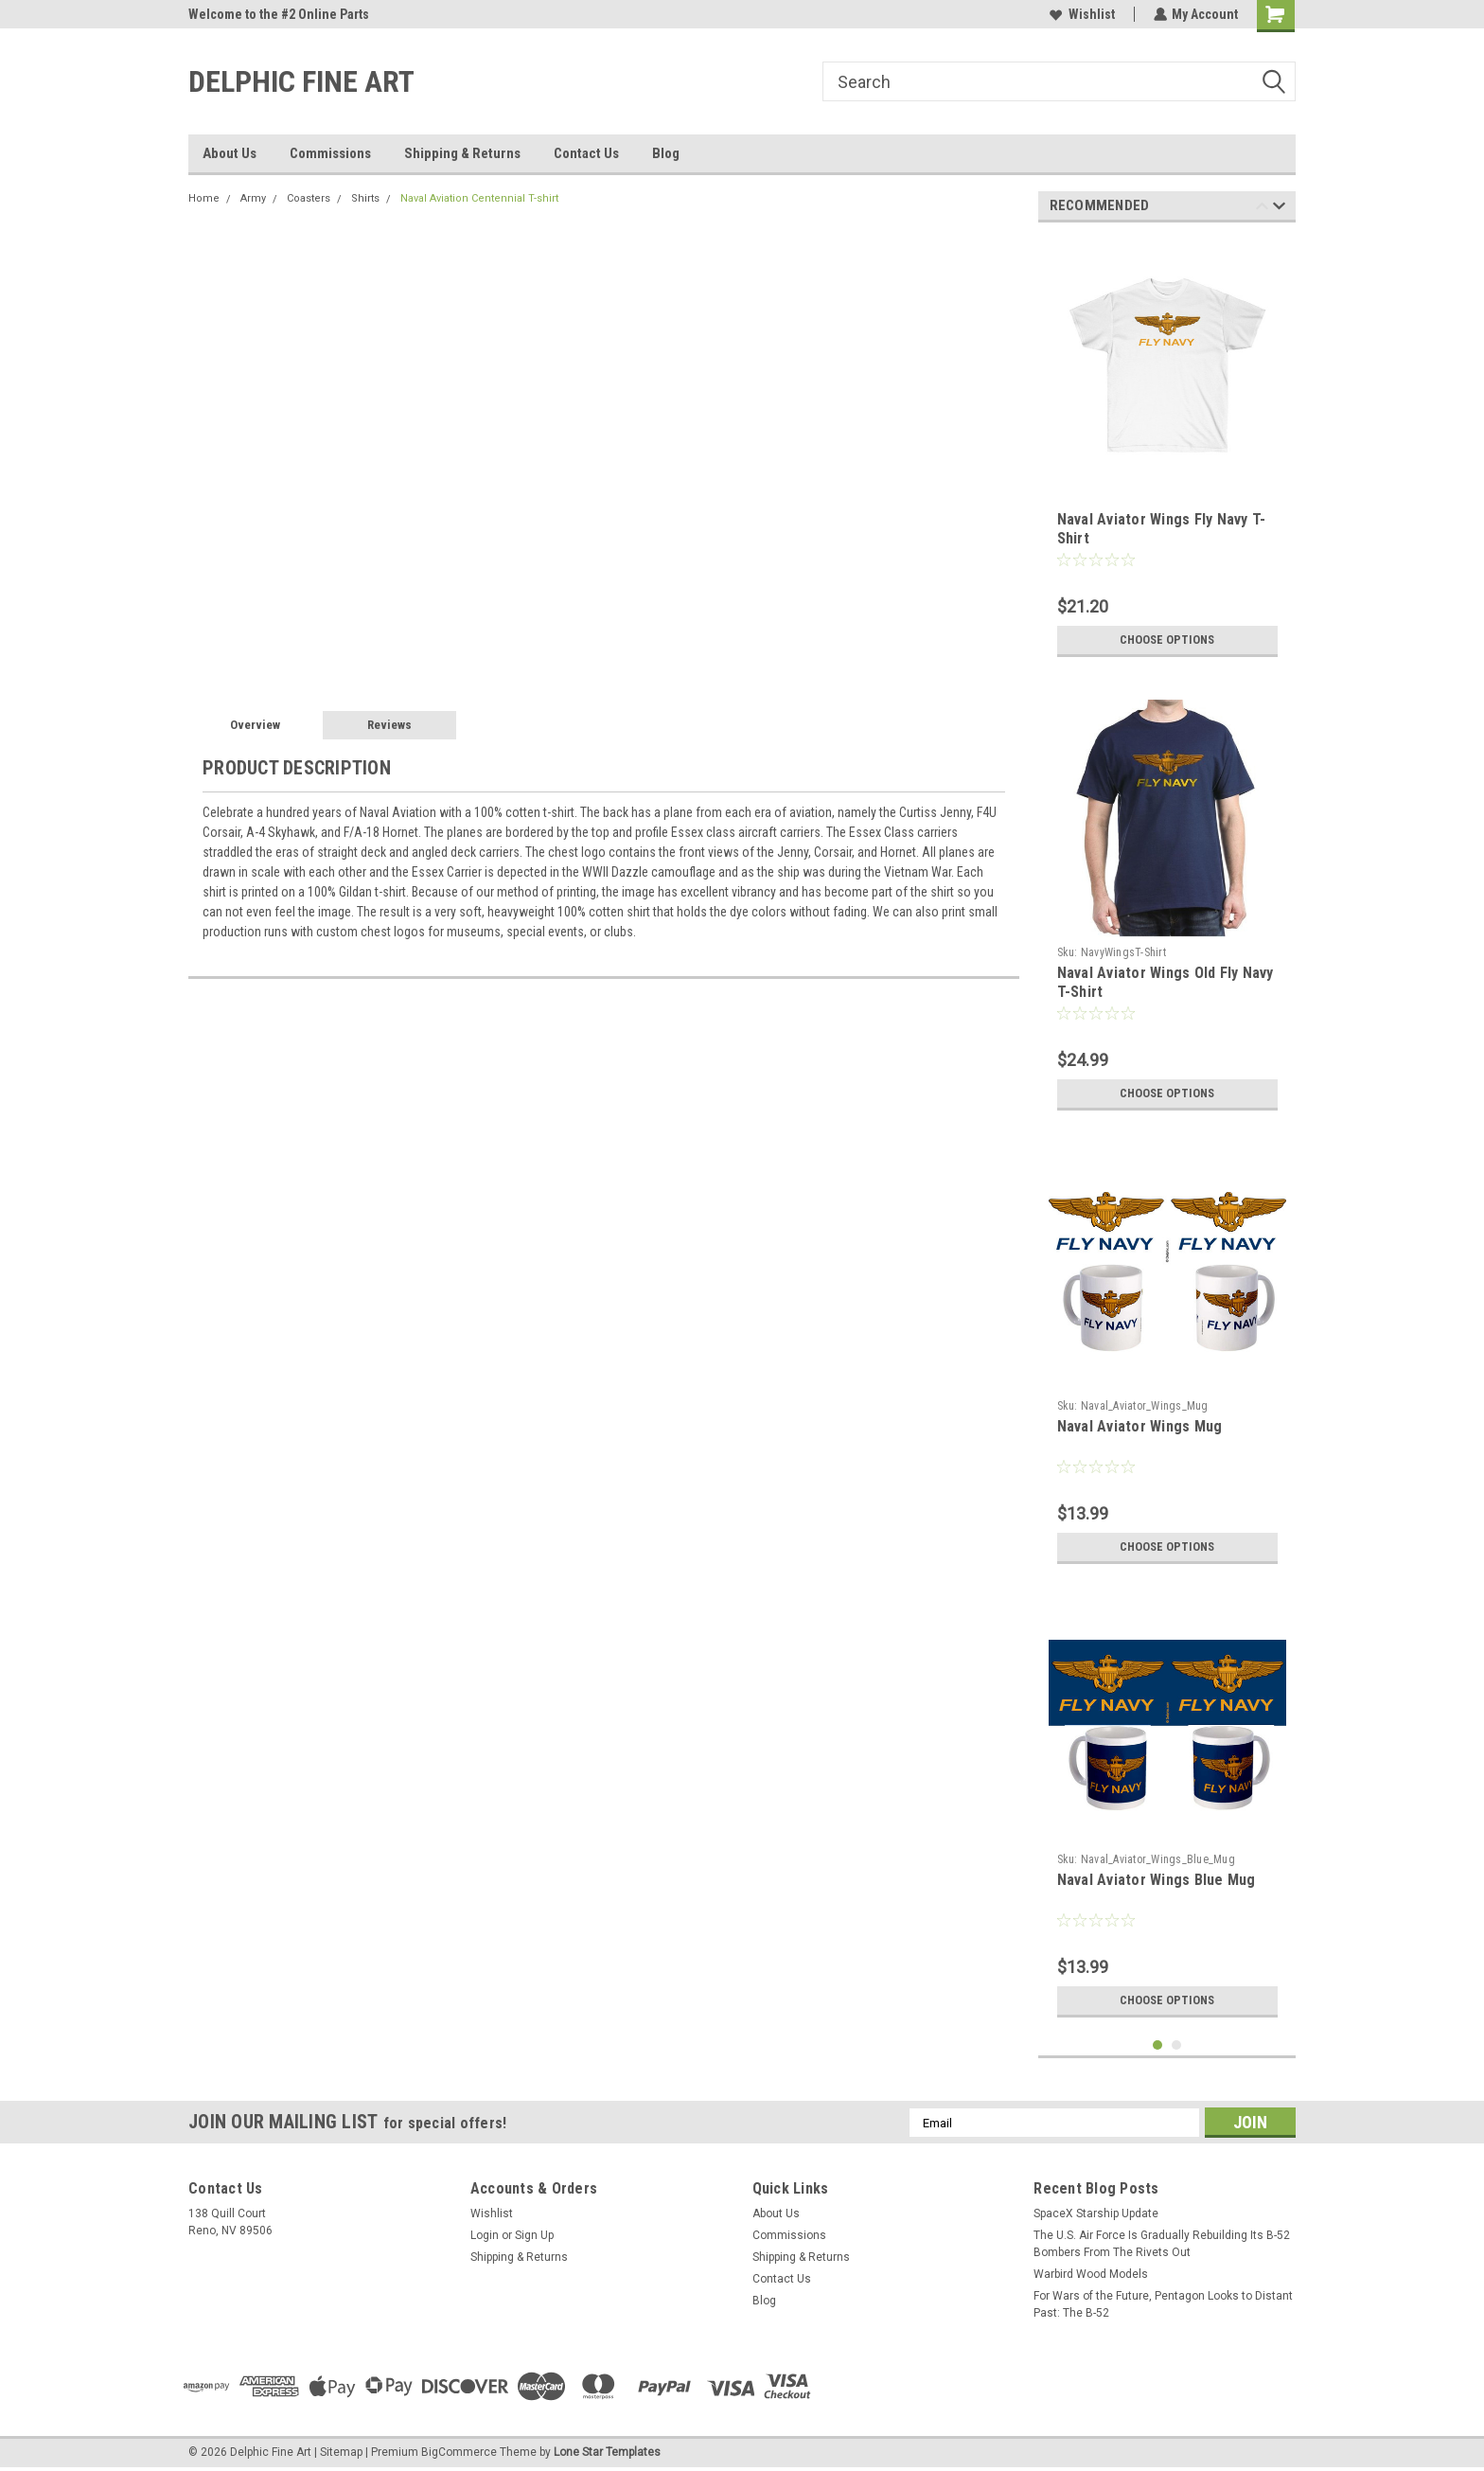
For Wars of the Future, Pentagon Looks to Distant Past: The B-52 (1163, 2304)
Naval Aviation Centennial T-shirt (479, 198)
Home (204, 198)
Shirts (365, 198)
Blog (666, 153)
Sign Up (534, 2235)
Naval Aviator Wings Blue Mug (1156, 1880)
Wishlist (1081, 14)
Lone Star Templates (607, 2452)
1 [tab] (1158, 2045)
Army (253, 198)
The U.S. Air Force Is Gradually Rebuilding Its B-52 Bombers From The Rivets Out (1162, 2244)
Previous (1262, 209)
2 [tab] (1177, 2045)
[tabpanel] (1167, 451)
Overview (255, 725)
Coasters (308, 198)
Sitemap (341, 2452)
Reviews (389, 725)
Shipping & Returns (462, 153)
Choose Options (1167, 640)
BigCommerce (459, 2452)
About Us (229, 153)
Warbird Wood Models (1091, 2274)
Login (484, 2235)
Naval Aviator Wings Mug (1140, 1426)
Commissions (330, 153)
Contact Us (586, 153)
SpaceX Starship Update (1096, 2213)
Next (1279, 209)
